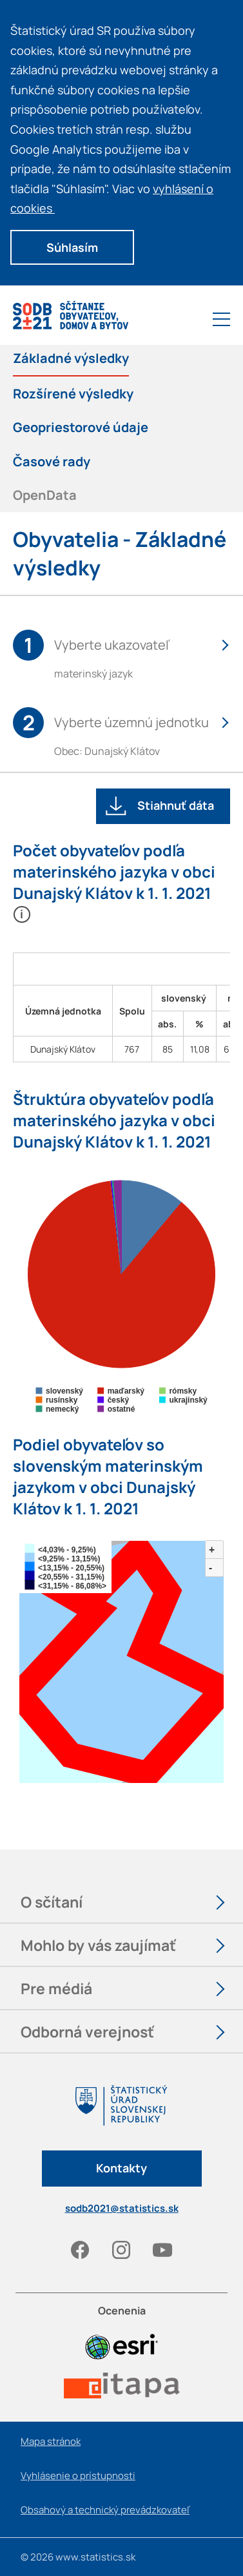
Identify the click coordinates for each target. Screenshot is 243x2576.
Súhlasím (72, 247)
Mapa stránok (51, 2441)
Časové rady (51, 461)
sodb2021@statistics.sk (122, 2208)
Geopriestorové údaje (80, 427)
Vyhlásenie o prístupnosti (78, 2475)
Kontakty (121, 2168)
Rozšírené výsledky (73, 393)
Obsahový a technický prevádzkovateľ (105, 2510)
